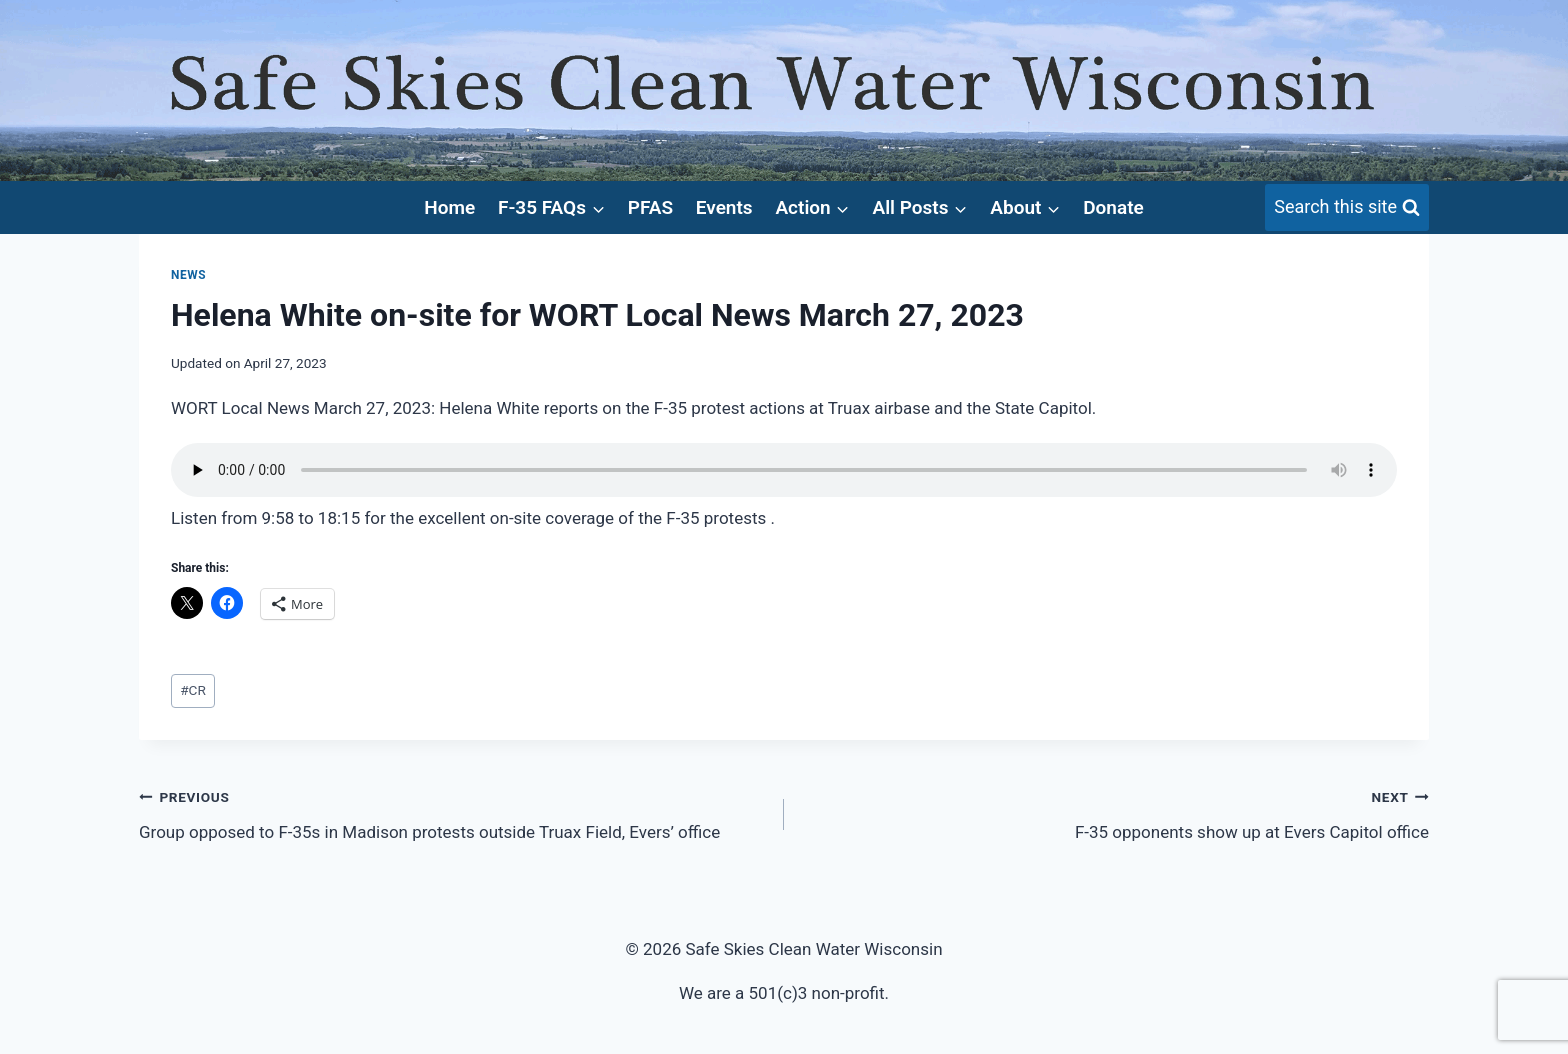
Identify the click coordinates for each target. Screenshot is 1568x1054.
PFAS (650, 207)
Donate (1113, 207)
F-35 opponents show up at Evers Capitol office (1115, 812)
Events (724, 207)
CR (193, 690)
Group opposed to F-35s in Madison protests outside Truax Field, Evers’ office (453, 812)
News (188, 275)
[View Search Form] (1347, 207)
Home (449, 207)
